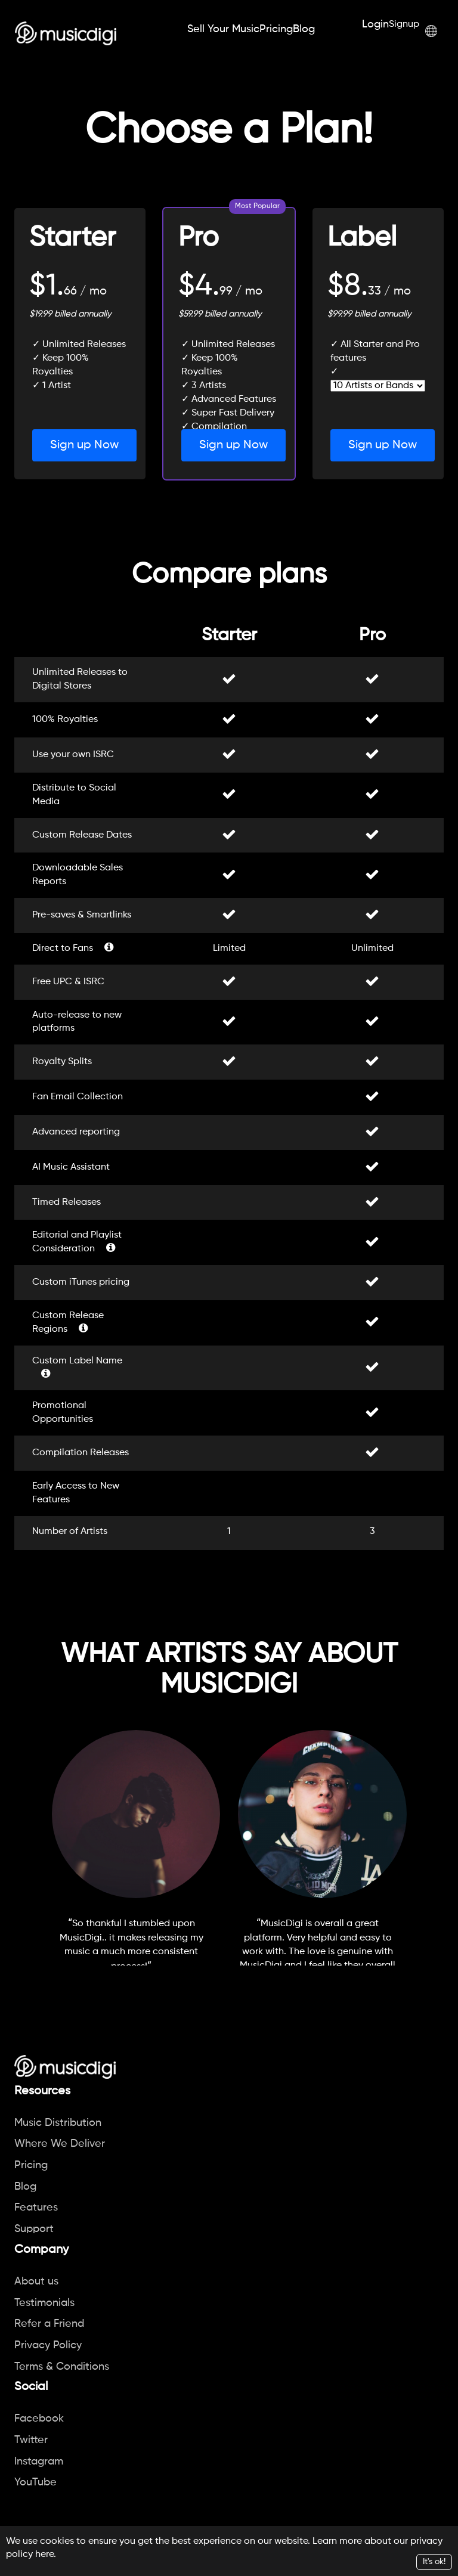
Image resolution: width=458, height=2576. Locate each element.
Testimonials (44, 2303)
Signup (404, 24)
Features (36, 2207)
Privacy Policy (48, 2345)
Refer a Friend (49, 2323)
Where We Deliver (59, 2143)
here (44, 2554)
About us (36, 2281)
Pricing (276, 29)
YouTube (35, 2482)
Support (34, 2229)
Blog (304, 29)
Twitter (31, 2440)
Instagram (38, 2461)
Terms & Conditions (61, 2366)
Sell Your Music (223, 29)
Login (375, 24)
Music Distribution (57, 2123)
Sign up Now (84, 445)
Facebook (39, 2418)
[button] (431, 30)
